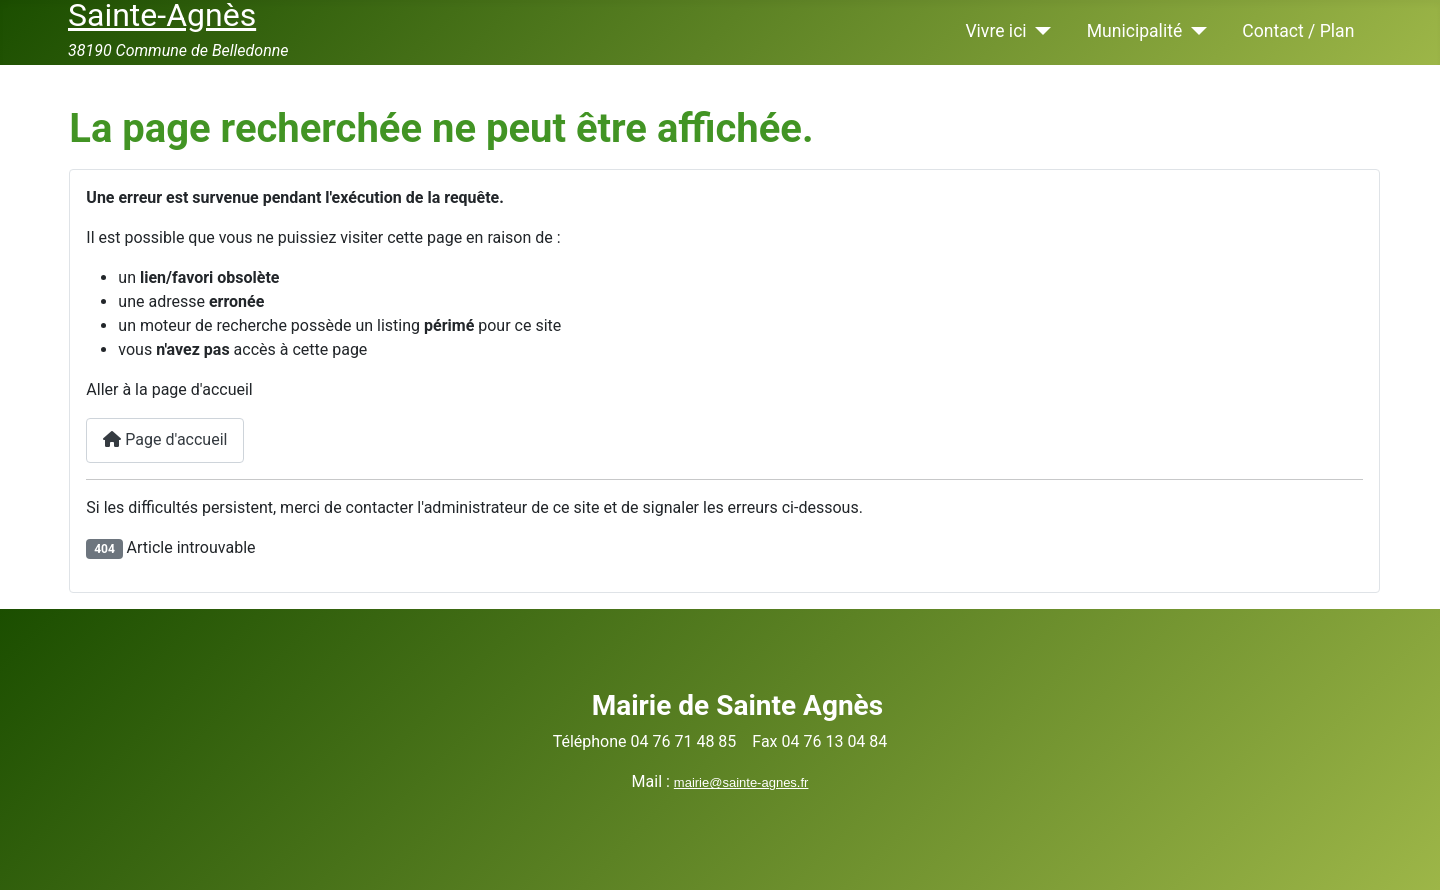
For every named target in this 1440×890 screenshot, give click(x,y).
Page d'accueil (165, 439)
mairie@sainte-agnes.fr (741, 782)
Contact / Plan (1298, 31)
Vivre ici (995, 31)
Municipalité (1135, 31)
